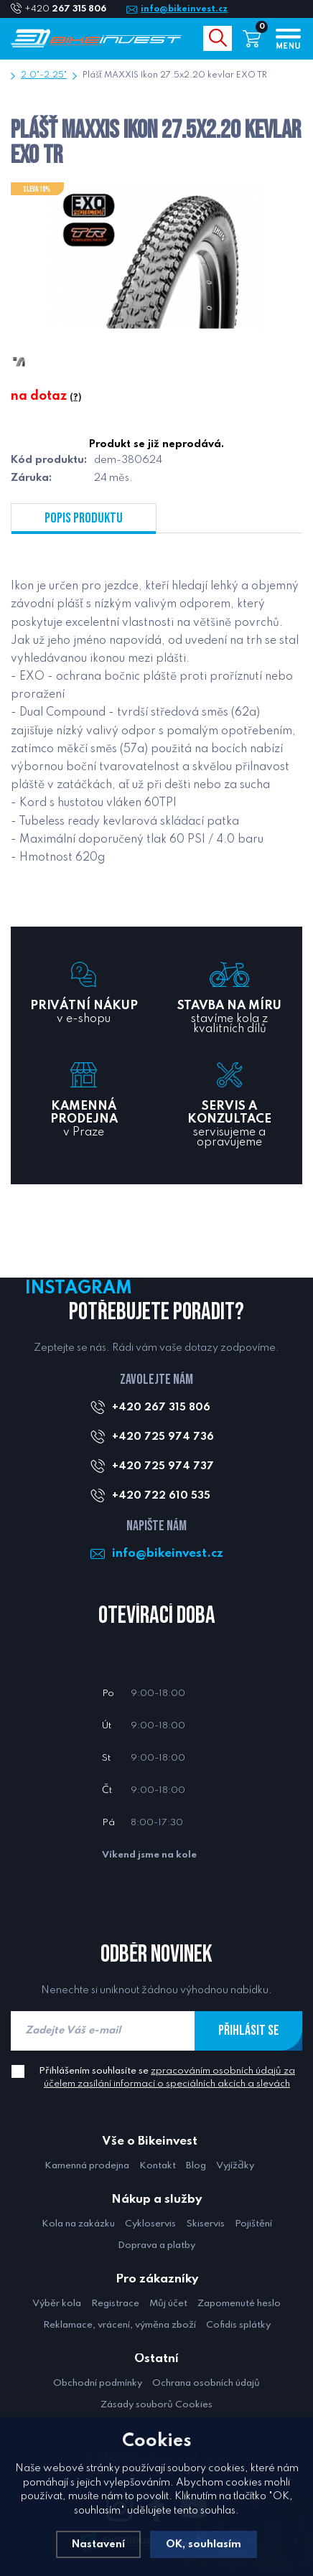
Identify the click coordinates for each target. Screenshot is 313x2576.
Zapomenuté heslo (239, 2303)
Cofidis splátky (238, 2325)
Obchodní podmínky (97, 2383)
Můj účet (168, 2303)
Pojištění (253, 2224)
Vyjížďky (235, 2165)
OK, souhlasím (203, 2544)
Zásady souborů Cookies (156, 2404)
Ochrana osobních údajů (206, 2383)
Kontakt (157, 2165)
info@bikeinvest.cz (184, 9)
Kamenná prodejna (87, 2165)
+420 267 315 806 (161, 1407)
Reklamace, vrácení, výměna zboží (119, 2325)
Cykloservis (150, 2224)
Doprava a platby (156, 2245)
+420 (71, 9)
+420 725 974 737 (163, 1466)
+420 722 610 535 (161, 1496)
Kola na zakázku (78, 2224)
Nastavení (98, 2544)
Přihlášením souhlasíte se (167, 2077)
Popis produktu (84, 518)
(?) (75, 397)
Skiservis (205, 2224)
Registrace (115, 2303)
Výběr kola (56, 2303)
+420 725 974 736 (163, 1437)
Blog (196, 2165)
